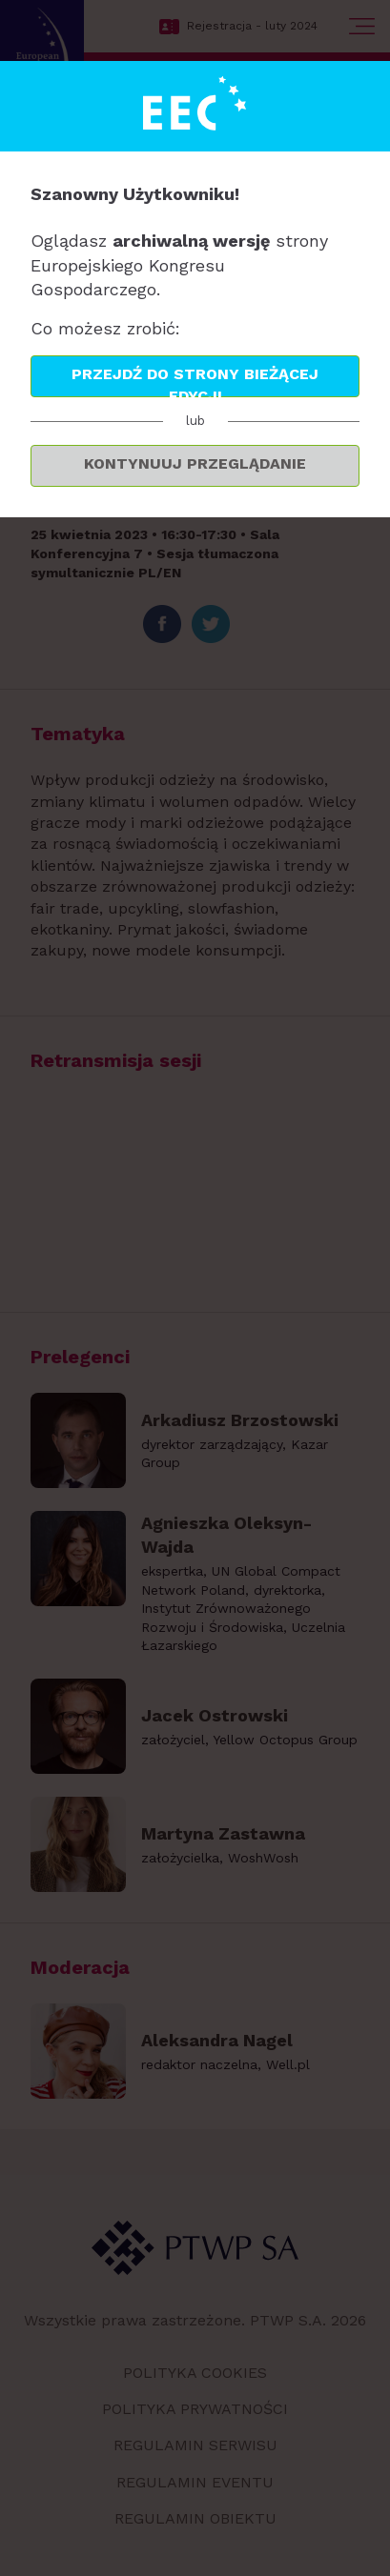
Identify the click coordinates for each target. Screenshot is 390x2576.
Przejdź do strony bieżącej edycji (195, 381)
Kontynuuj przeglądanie (195, 463)
